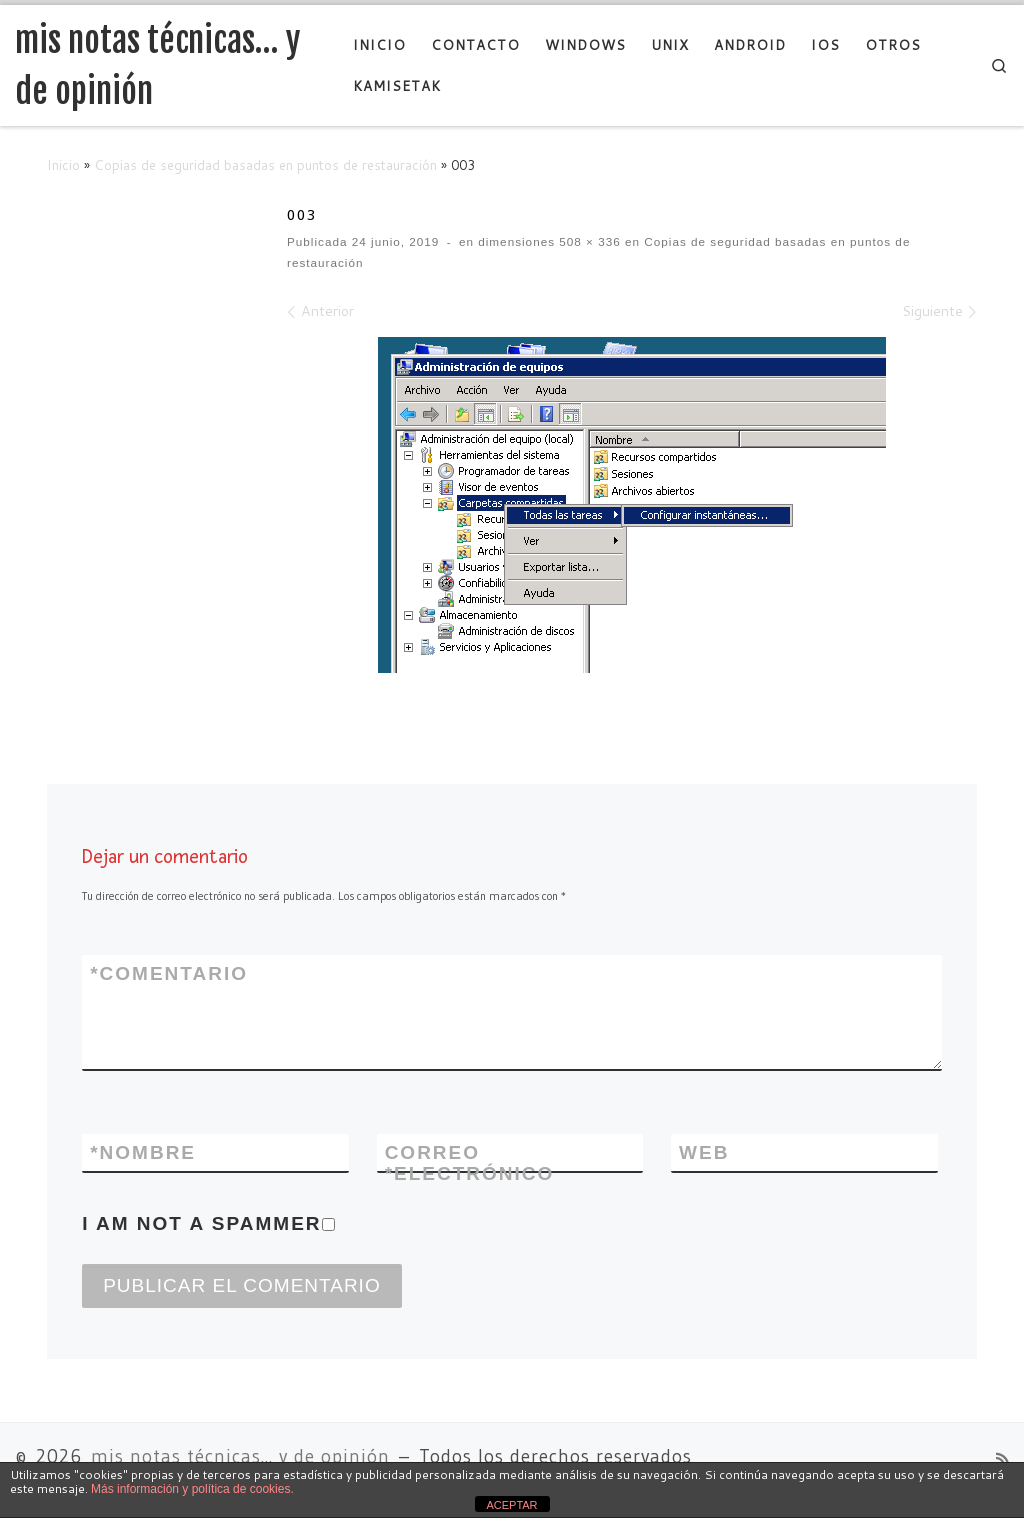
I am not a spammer (208, 1223)
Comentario (169, 973)
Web (704, 1152)
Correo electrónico (470, 1163)
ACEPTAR (511, 1505)
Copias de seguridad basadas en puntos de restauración (265, 164)
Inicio (63, 164)
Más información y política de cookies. (192, 1489)
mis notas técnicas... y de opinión (240, 1456)
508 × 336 (588, 241)
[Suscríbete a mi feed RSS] (1002, 1460)
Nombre (143, 1152)
